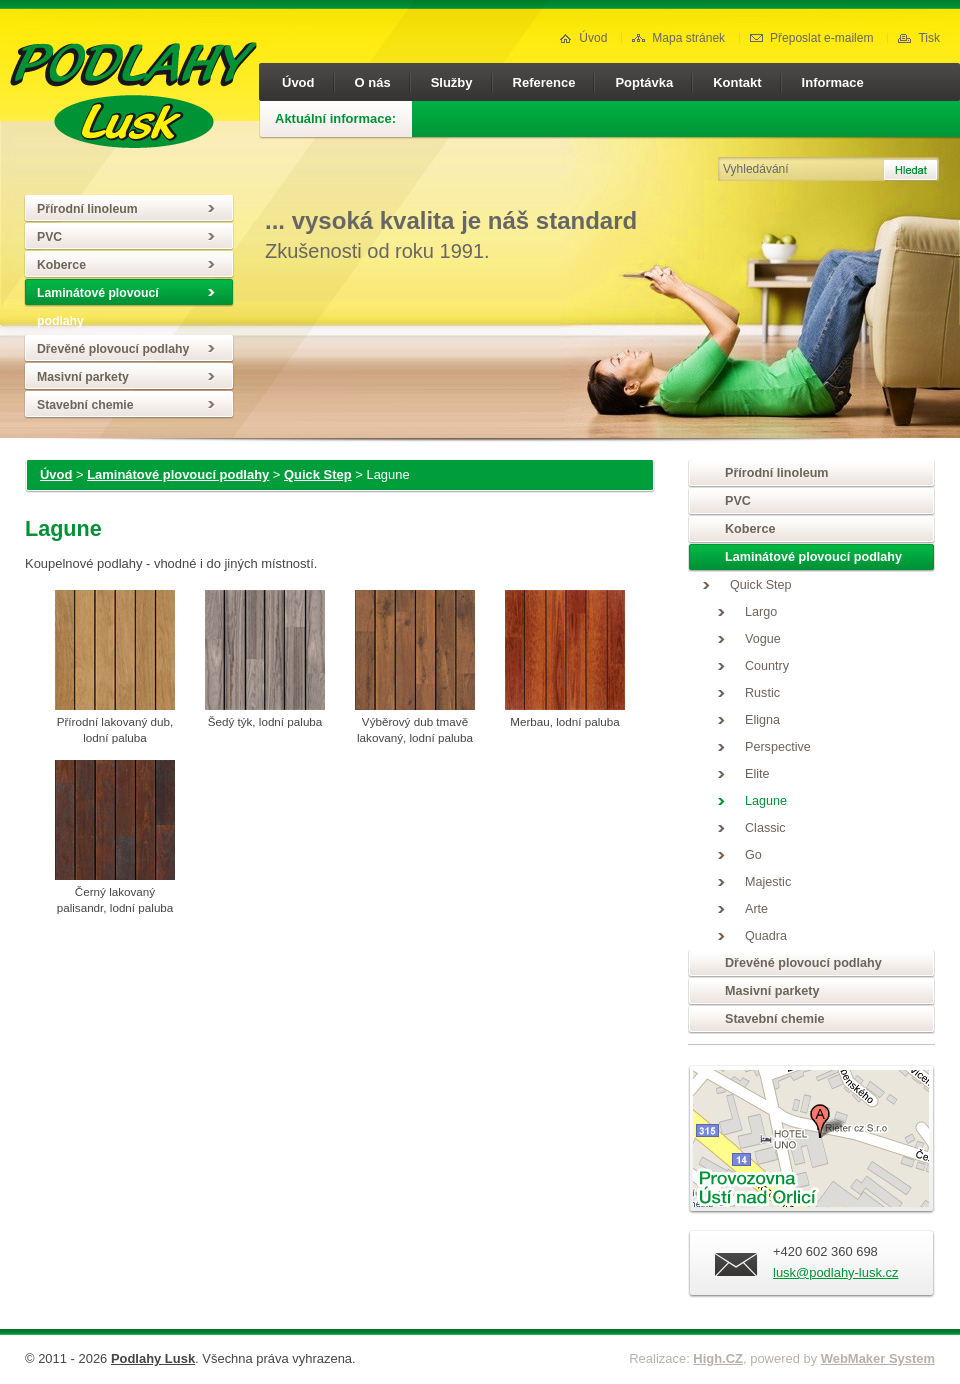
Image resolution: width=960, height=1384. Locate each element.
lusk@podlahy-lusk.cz (835, 1272)
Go (753, 855)
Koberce (61, 265)
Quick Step (318, 474)
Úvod (583, 38)
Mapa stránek (678, 38)
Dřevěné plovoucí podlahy (113, 349)
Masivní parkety (83, 377)
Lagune (766, 801)
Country (767, 666)
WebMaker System (878, 1358)
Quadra (766, 936)
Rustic (762, 693)
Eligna (762, 720)
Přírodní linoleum (87, 209)
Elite (757, 774)
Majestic (768, 882)
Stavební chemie (85, 405)
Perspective (778, 747)
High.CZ (718, 1358)
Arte (756, 909)
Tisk (919, 38)
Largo (761, 612)
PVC (49, 237)
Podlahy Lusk (153, 1358)
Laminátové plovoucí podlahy (98, 307)
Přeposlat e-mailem (811, 38)
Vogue (763, 639)
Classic (765, 828)
